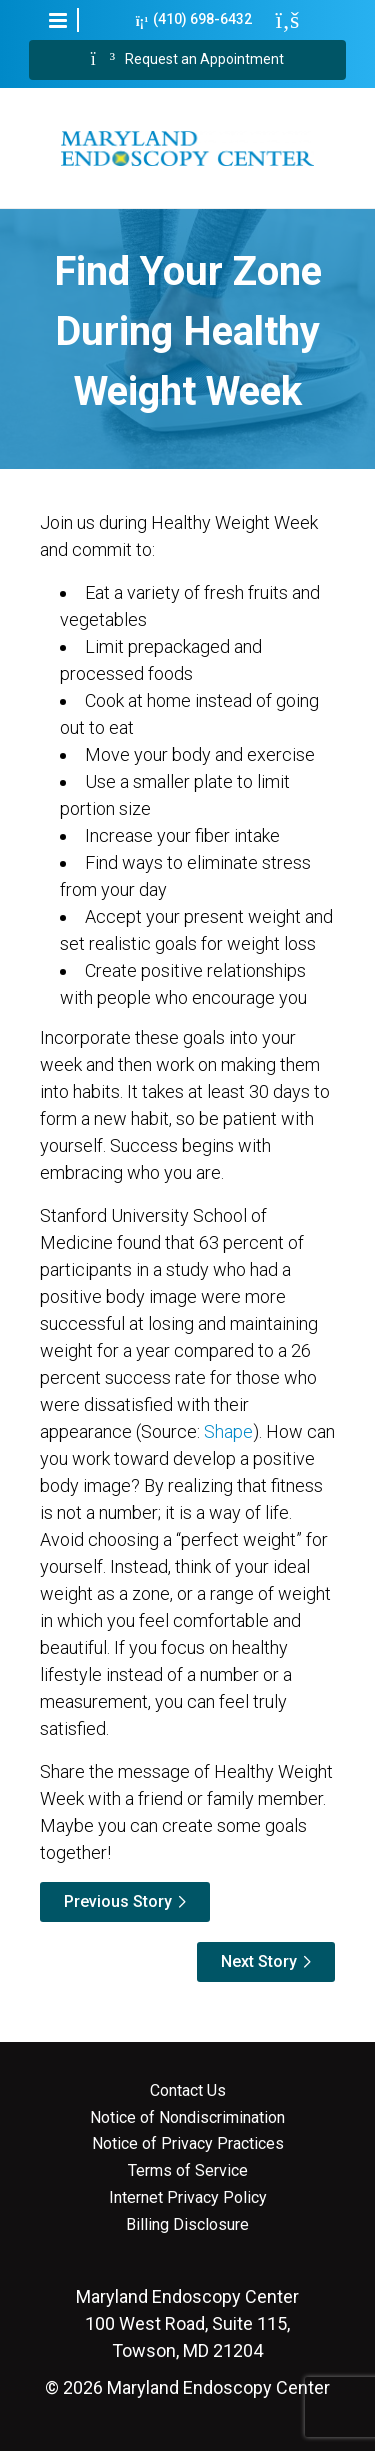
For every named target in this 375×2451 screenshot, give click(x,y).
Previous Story (118, 1901)
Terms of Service (188, 2171)
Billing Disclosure (187, 2225)
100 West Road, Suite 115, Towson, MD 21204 (187, 2323)
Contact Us (188, 2091)
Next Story (259, 1961)
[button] (58, 20)
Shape (228, 1431)
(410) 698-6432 (194, 19)
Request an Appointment (187, 60)
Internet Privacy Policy (188, 2198)
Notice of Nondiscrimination (187, 2118)
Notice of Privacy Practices (188, 2144)
